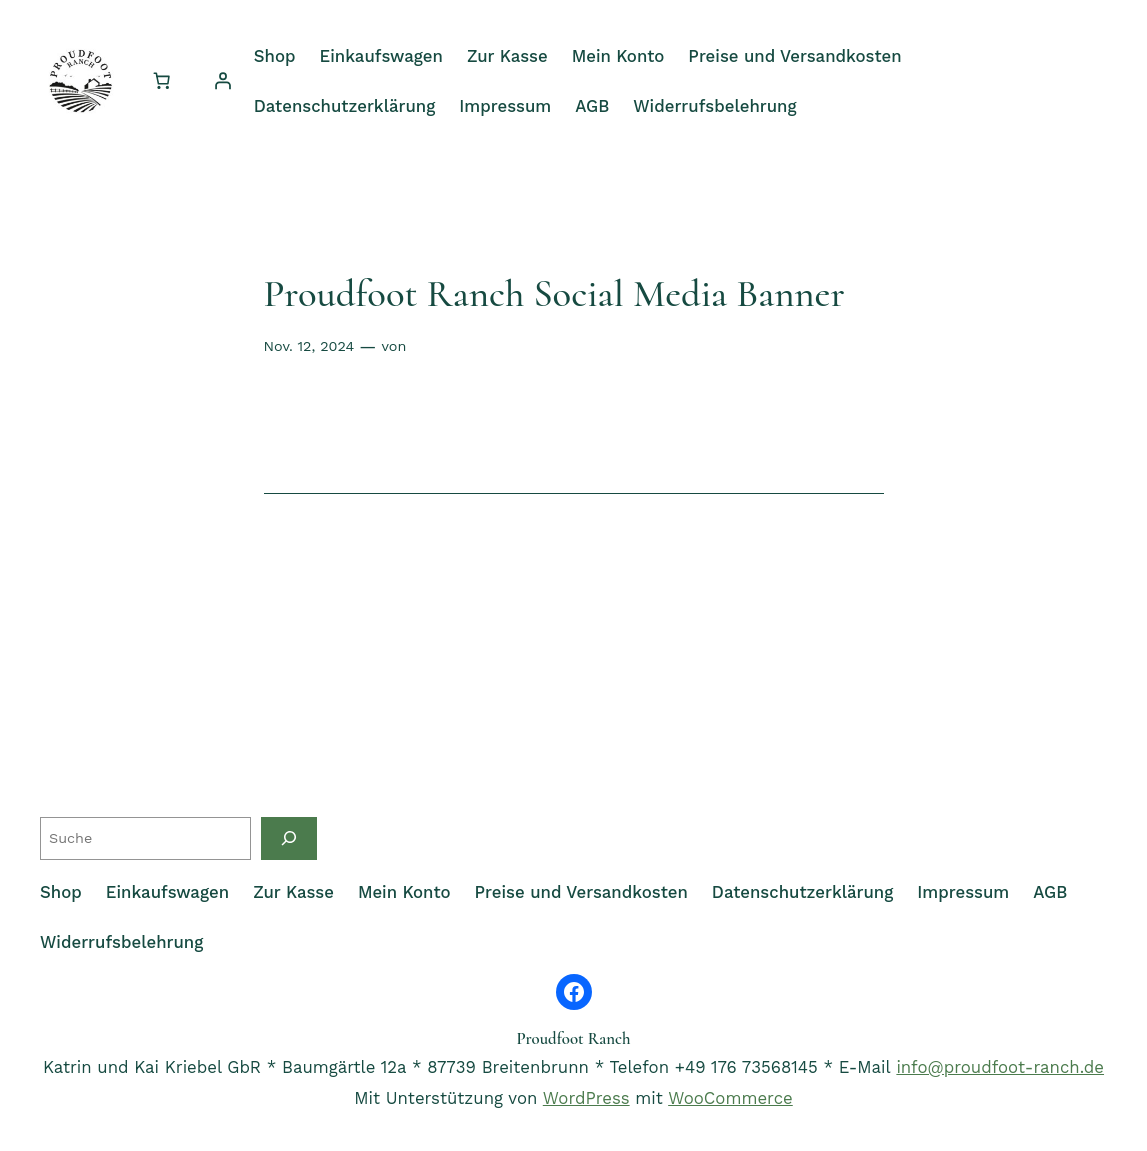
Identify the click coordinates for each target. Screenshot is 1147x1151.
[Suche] (289, 838)
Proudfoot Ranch (573, 1038)
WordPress (586, 1098)
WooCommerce (730, 1098)
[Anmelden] (223, 81)
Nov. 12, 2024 (309, 346)
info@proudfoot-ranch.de (1000, 1067)
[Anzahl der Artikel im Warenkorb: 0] (162, 81)
